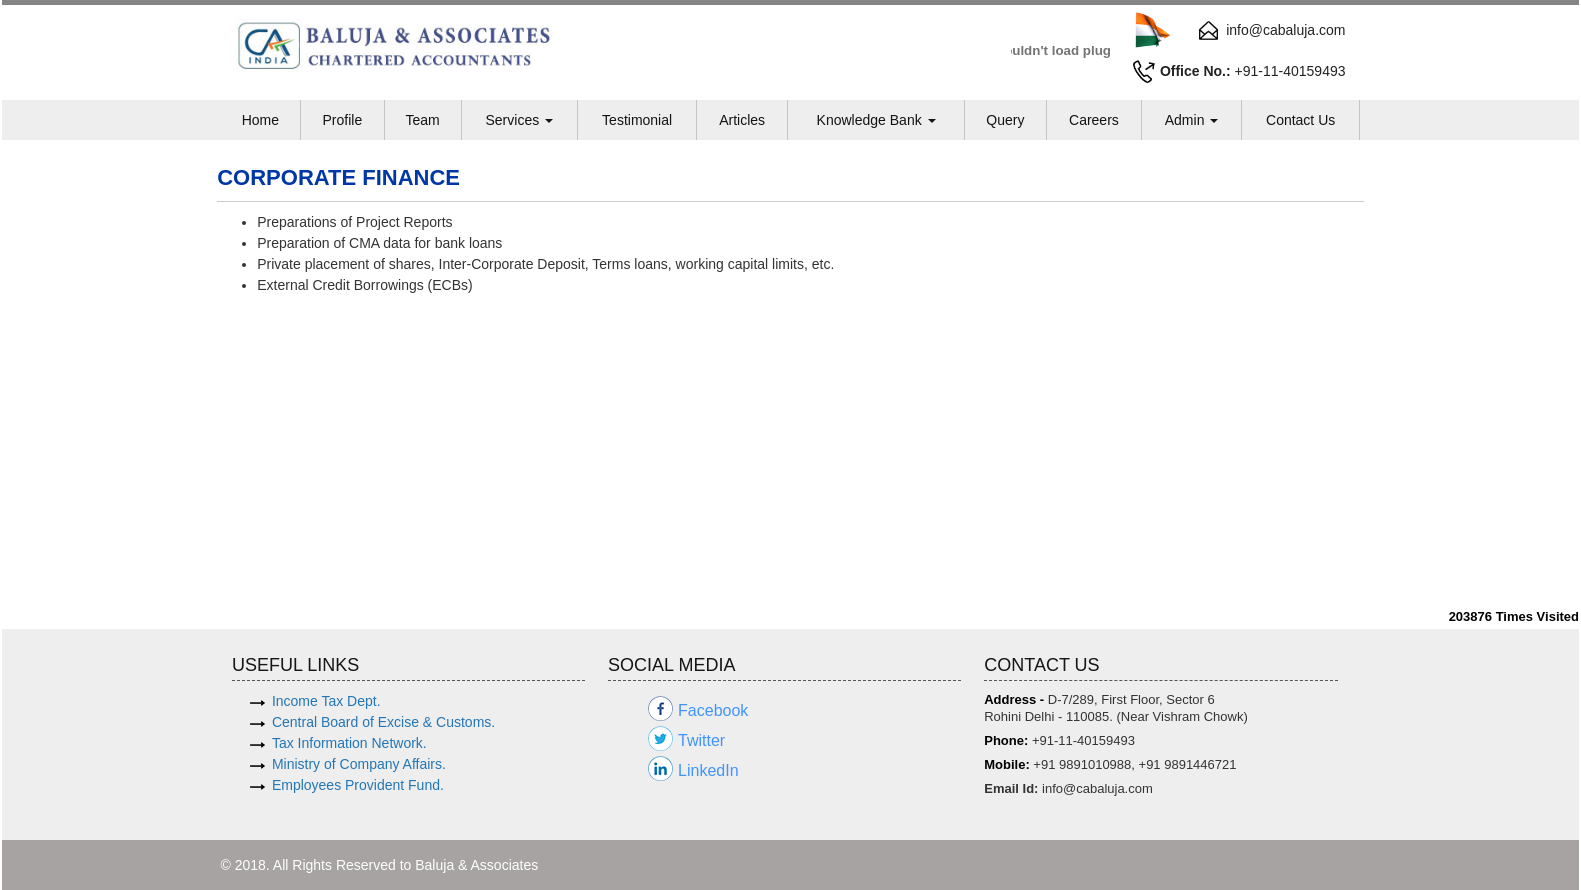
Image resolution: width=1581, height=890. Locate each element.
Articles (742, 120)
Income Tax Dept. (326, 701)
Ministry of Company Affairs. (359, 764)
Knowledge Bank (876, 120)
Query (1005, 120)
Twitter (701, 740)
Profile (342, 120)
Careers (1094, 120)
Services (519, 120)
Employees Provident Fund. (358, 785)
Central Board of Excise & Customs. (383, 722)
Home (260, 120)
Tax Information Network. (349, 743)
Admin (1192, 120)
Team (422, 120)
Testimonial (637, 120)
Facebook (713, 710)
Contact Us (1300, 120)
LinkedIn (708, 770)
